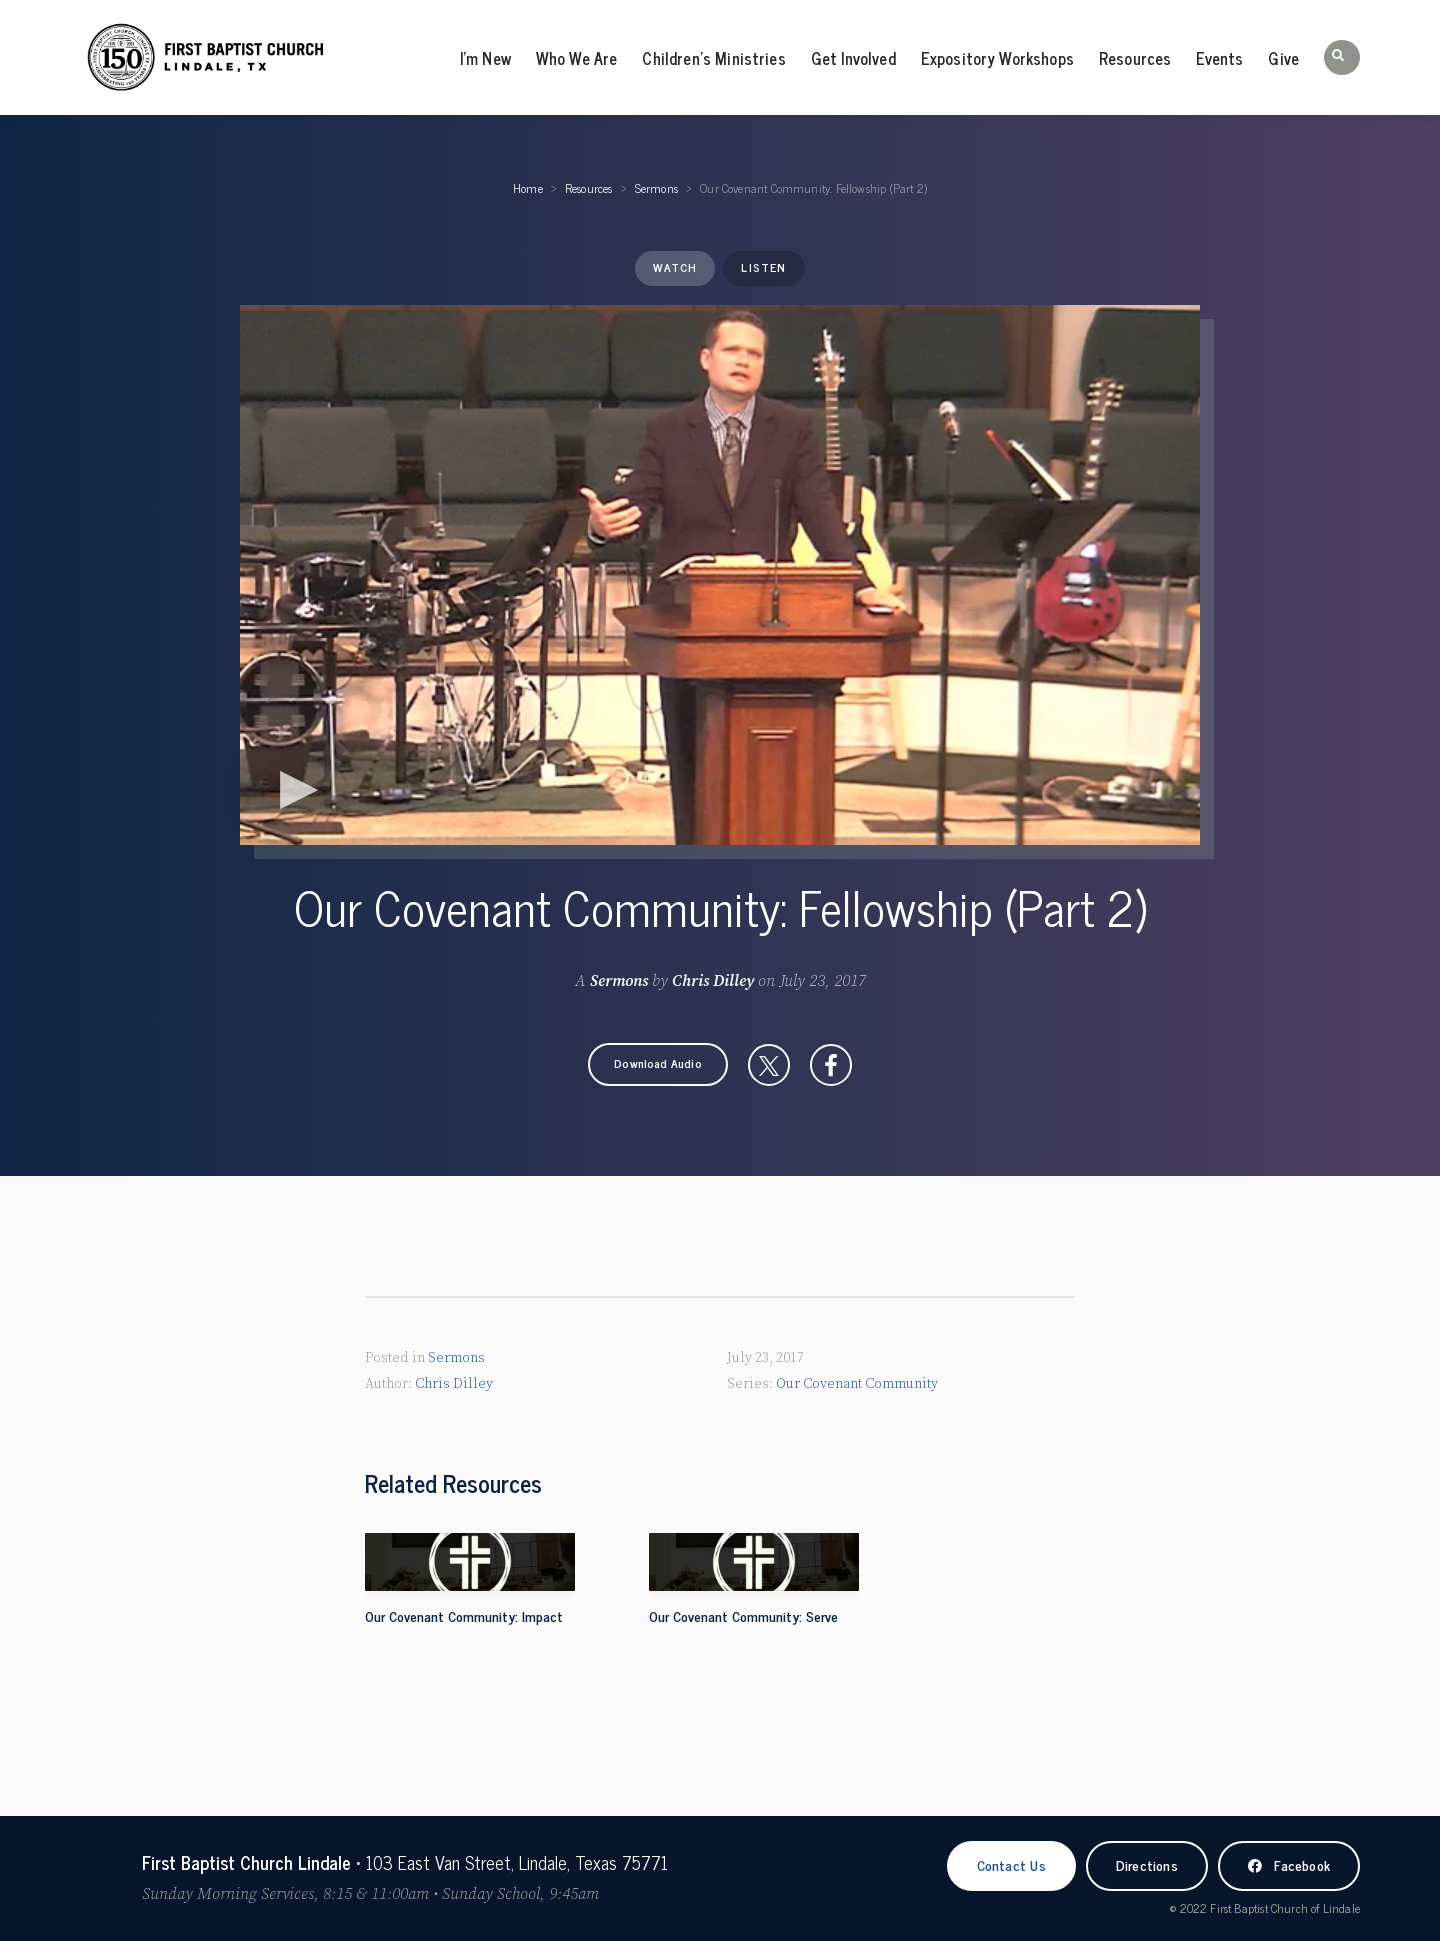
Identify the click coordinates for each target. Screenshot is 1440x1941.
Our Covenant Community (857, 1383)
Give (1283, 58)
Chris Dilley (713, 981)
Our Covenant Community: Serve (743, 1615)
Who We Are (577, 58)
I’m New (485, 58)
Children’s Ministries (713, 58)
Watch (675, 267)
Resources (1135, 58)
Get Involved (853, 58)
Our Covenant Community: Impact (464, 1615)
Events (1219, 58)
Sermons (656, 188)
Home (528, 188)
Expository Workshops (997, 58)
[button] (1342, 57)
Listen (763, 267)
